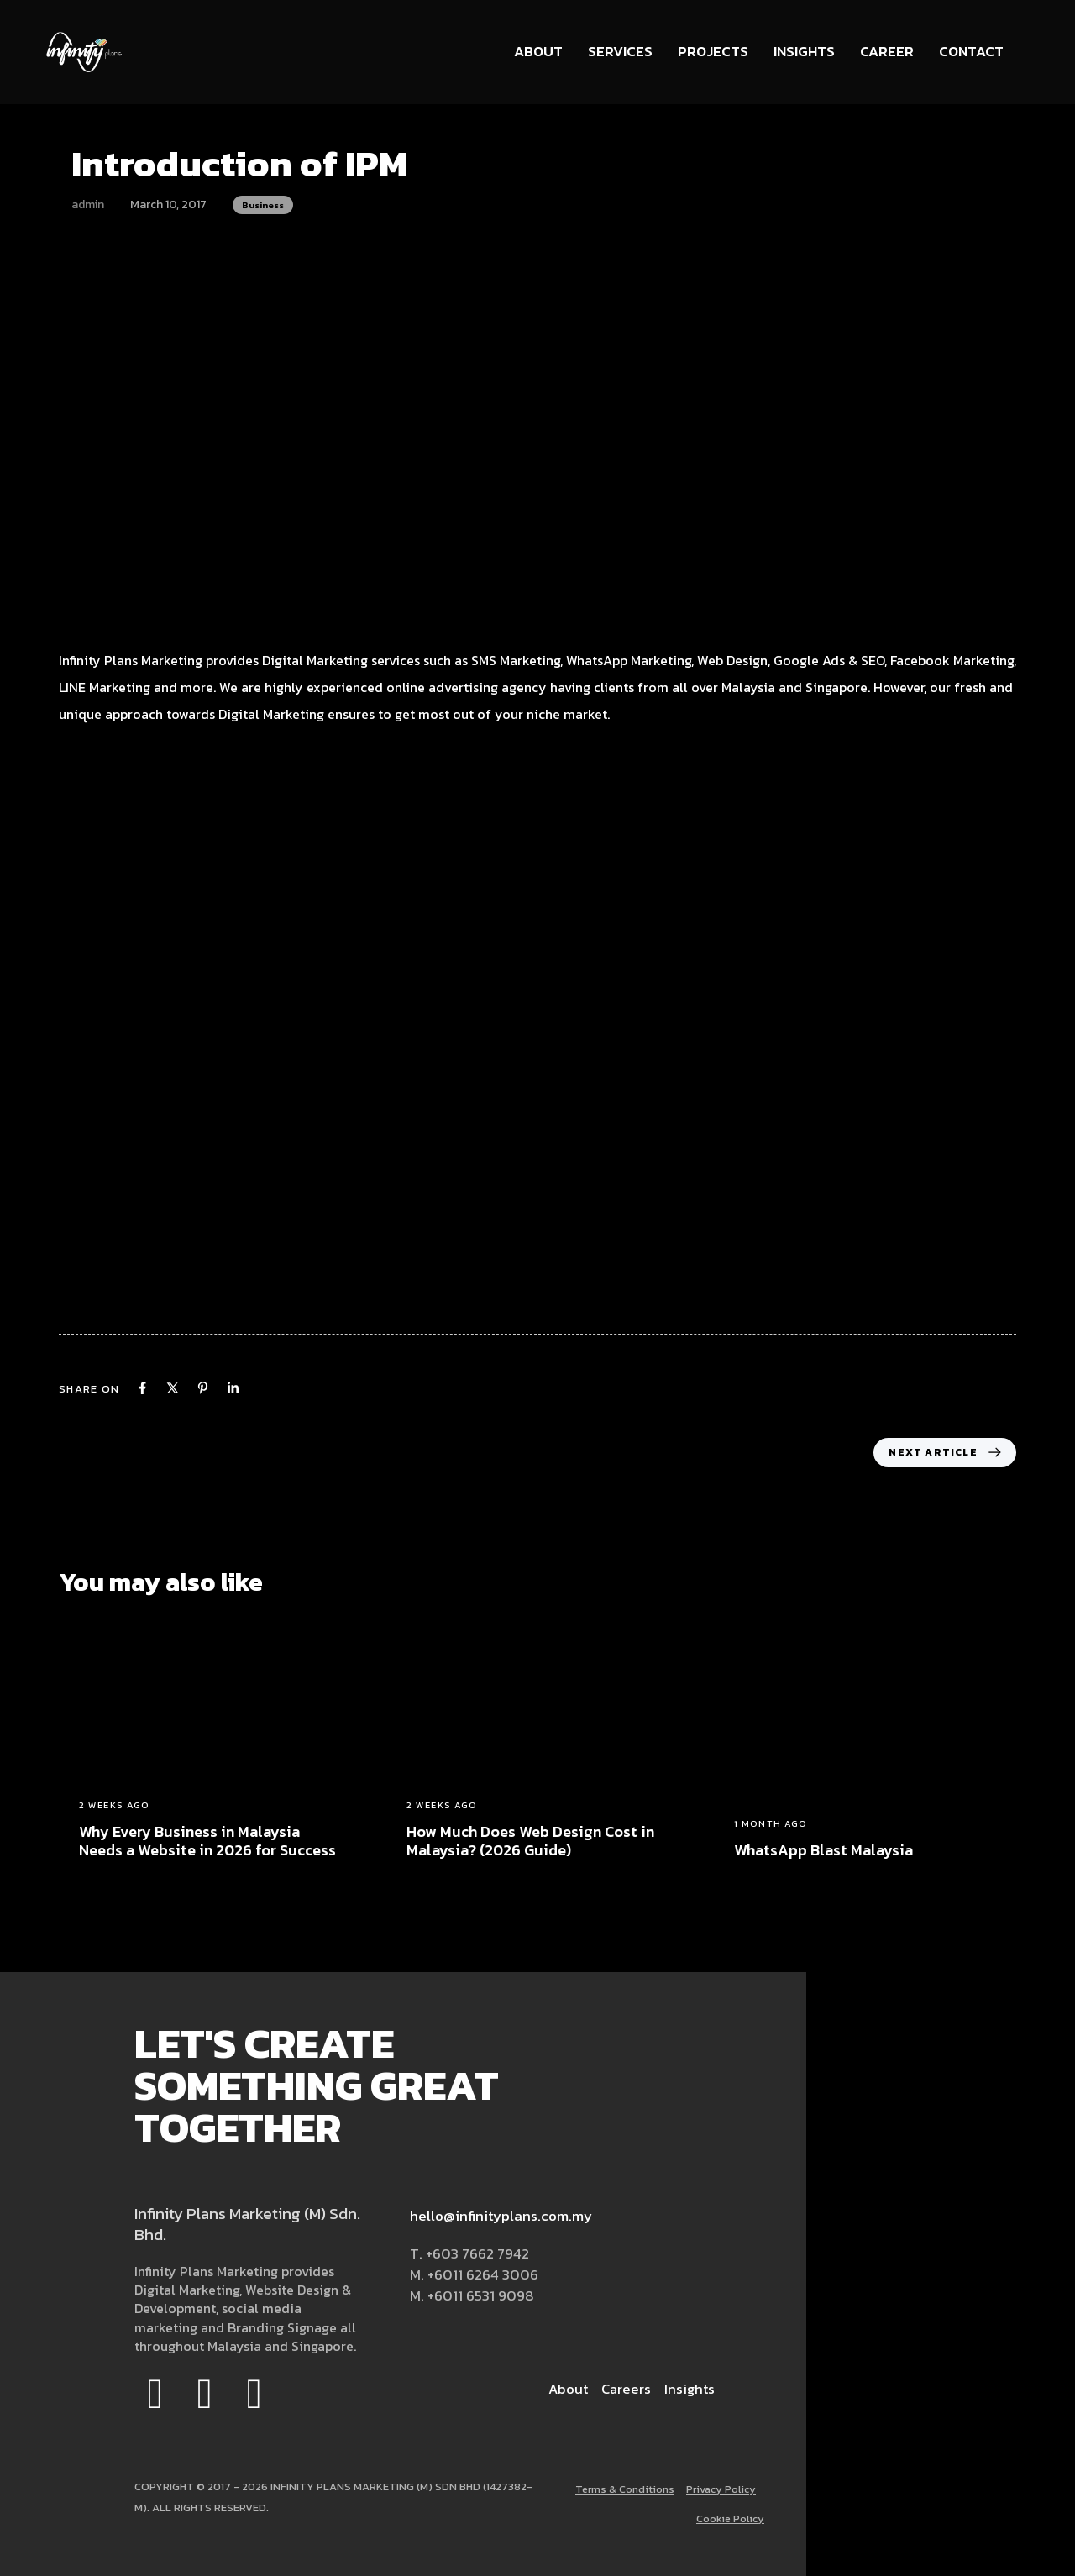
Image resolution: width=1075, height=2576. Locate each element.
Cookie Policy (729, 2519)
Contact (971, 51)
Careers (624, 2389)
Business (263, 205)
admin (87, 204)
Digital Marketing (271, 714)
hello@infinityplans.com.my (501, 2216)
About (538, 51)
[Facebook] (142, 1388)
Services (620, 51)
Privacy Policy (719, 2490)
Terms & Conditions (619, 2490)
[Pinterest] (203, 1388)
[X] (172, 1388)
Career (887, 51)
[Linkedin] (233, 1388)
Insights (804, 51)
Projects (713, 51)
